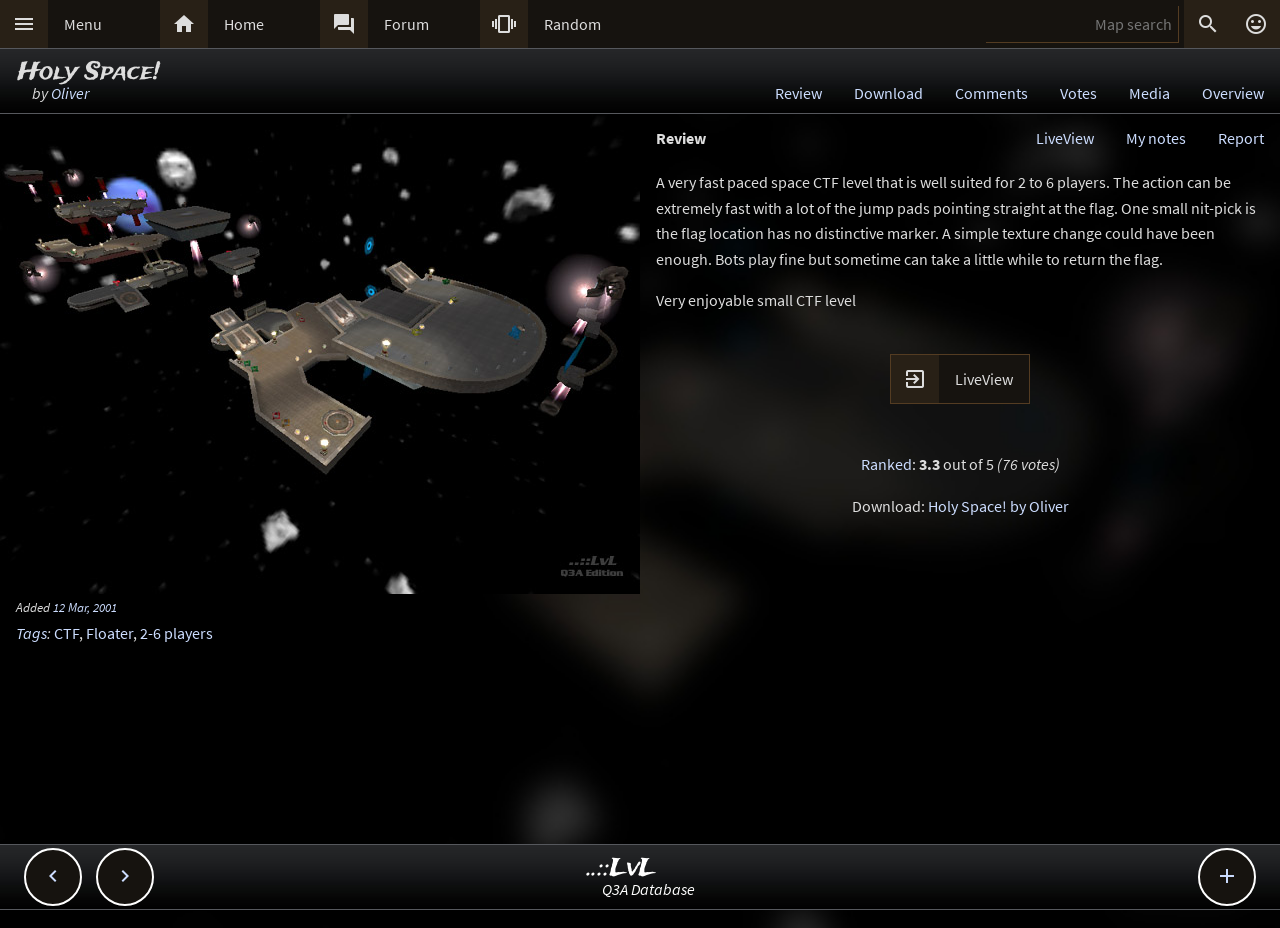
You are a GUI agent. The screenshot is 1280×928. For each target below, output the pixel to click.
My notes (1156, 138)
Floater (109, 633)
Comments (991, 93)
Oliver (70, 93)
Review (798, 93)
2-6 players (176, 633)
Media (1149, 93)
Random (572, 24)
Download (888, 93)
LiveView (1065, 138)
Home (244, 24)
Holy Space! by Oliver (998, 506)
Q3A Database (648, 889)
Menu (83, 24)
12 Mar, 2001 (85, 607)
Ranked (886, 464)
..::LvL (621, 868)
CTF (66, 633)
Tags (31, 633)
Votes (1078, 93)
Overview (1233, 93)
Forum (406, 24)
